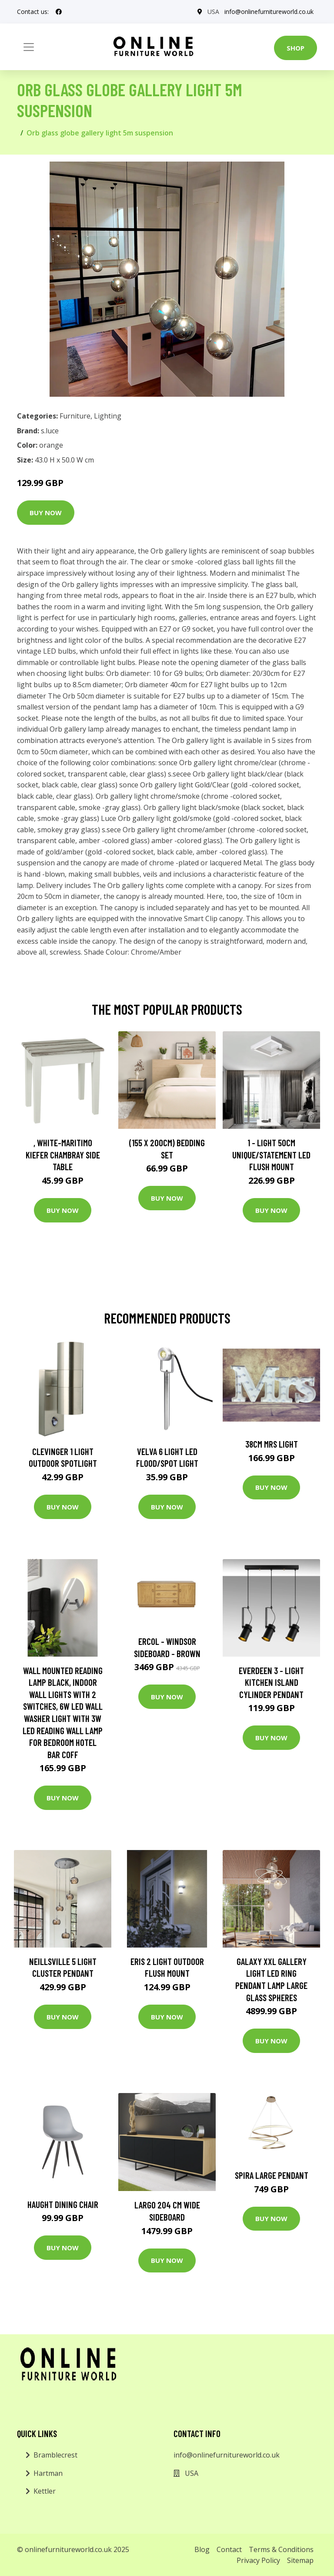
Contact (229, 2549)
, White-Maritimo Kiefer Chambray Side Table (63, 1154)
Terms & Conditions (281, 2549)
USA (213, 11)
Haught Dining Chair (62, 2204)
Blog (202, 2549)
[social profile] (58, 11)
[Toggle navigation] (28, 47)
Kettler (44, 2491)
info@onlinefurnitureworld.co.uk (269, 11)
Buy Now (46, 512)
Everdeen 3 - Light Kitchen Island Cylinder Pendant (271, 1682)
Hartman (48, 2473)
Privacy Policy (258, 2560)
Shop (295, 48)
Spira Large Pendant (271, 2175)
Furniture (75, 416)
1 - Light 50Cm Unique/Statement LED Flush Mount (271, 1154)
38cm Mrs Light (271, 1443)
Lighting (107, 416)
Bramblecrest (55, 2455)
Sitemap (300, 2560)
